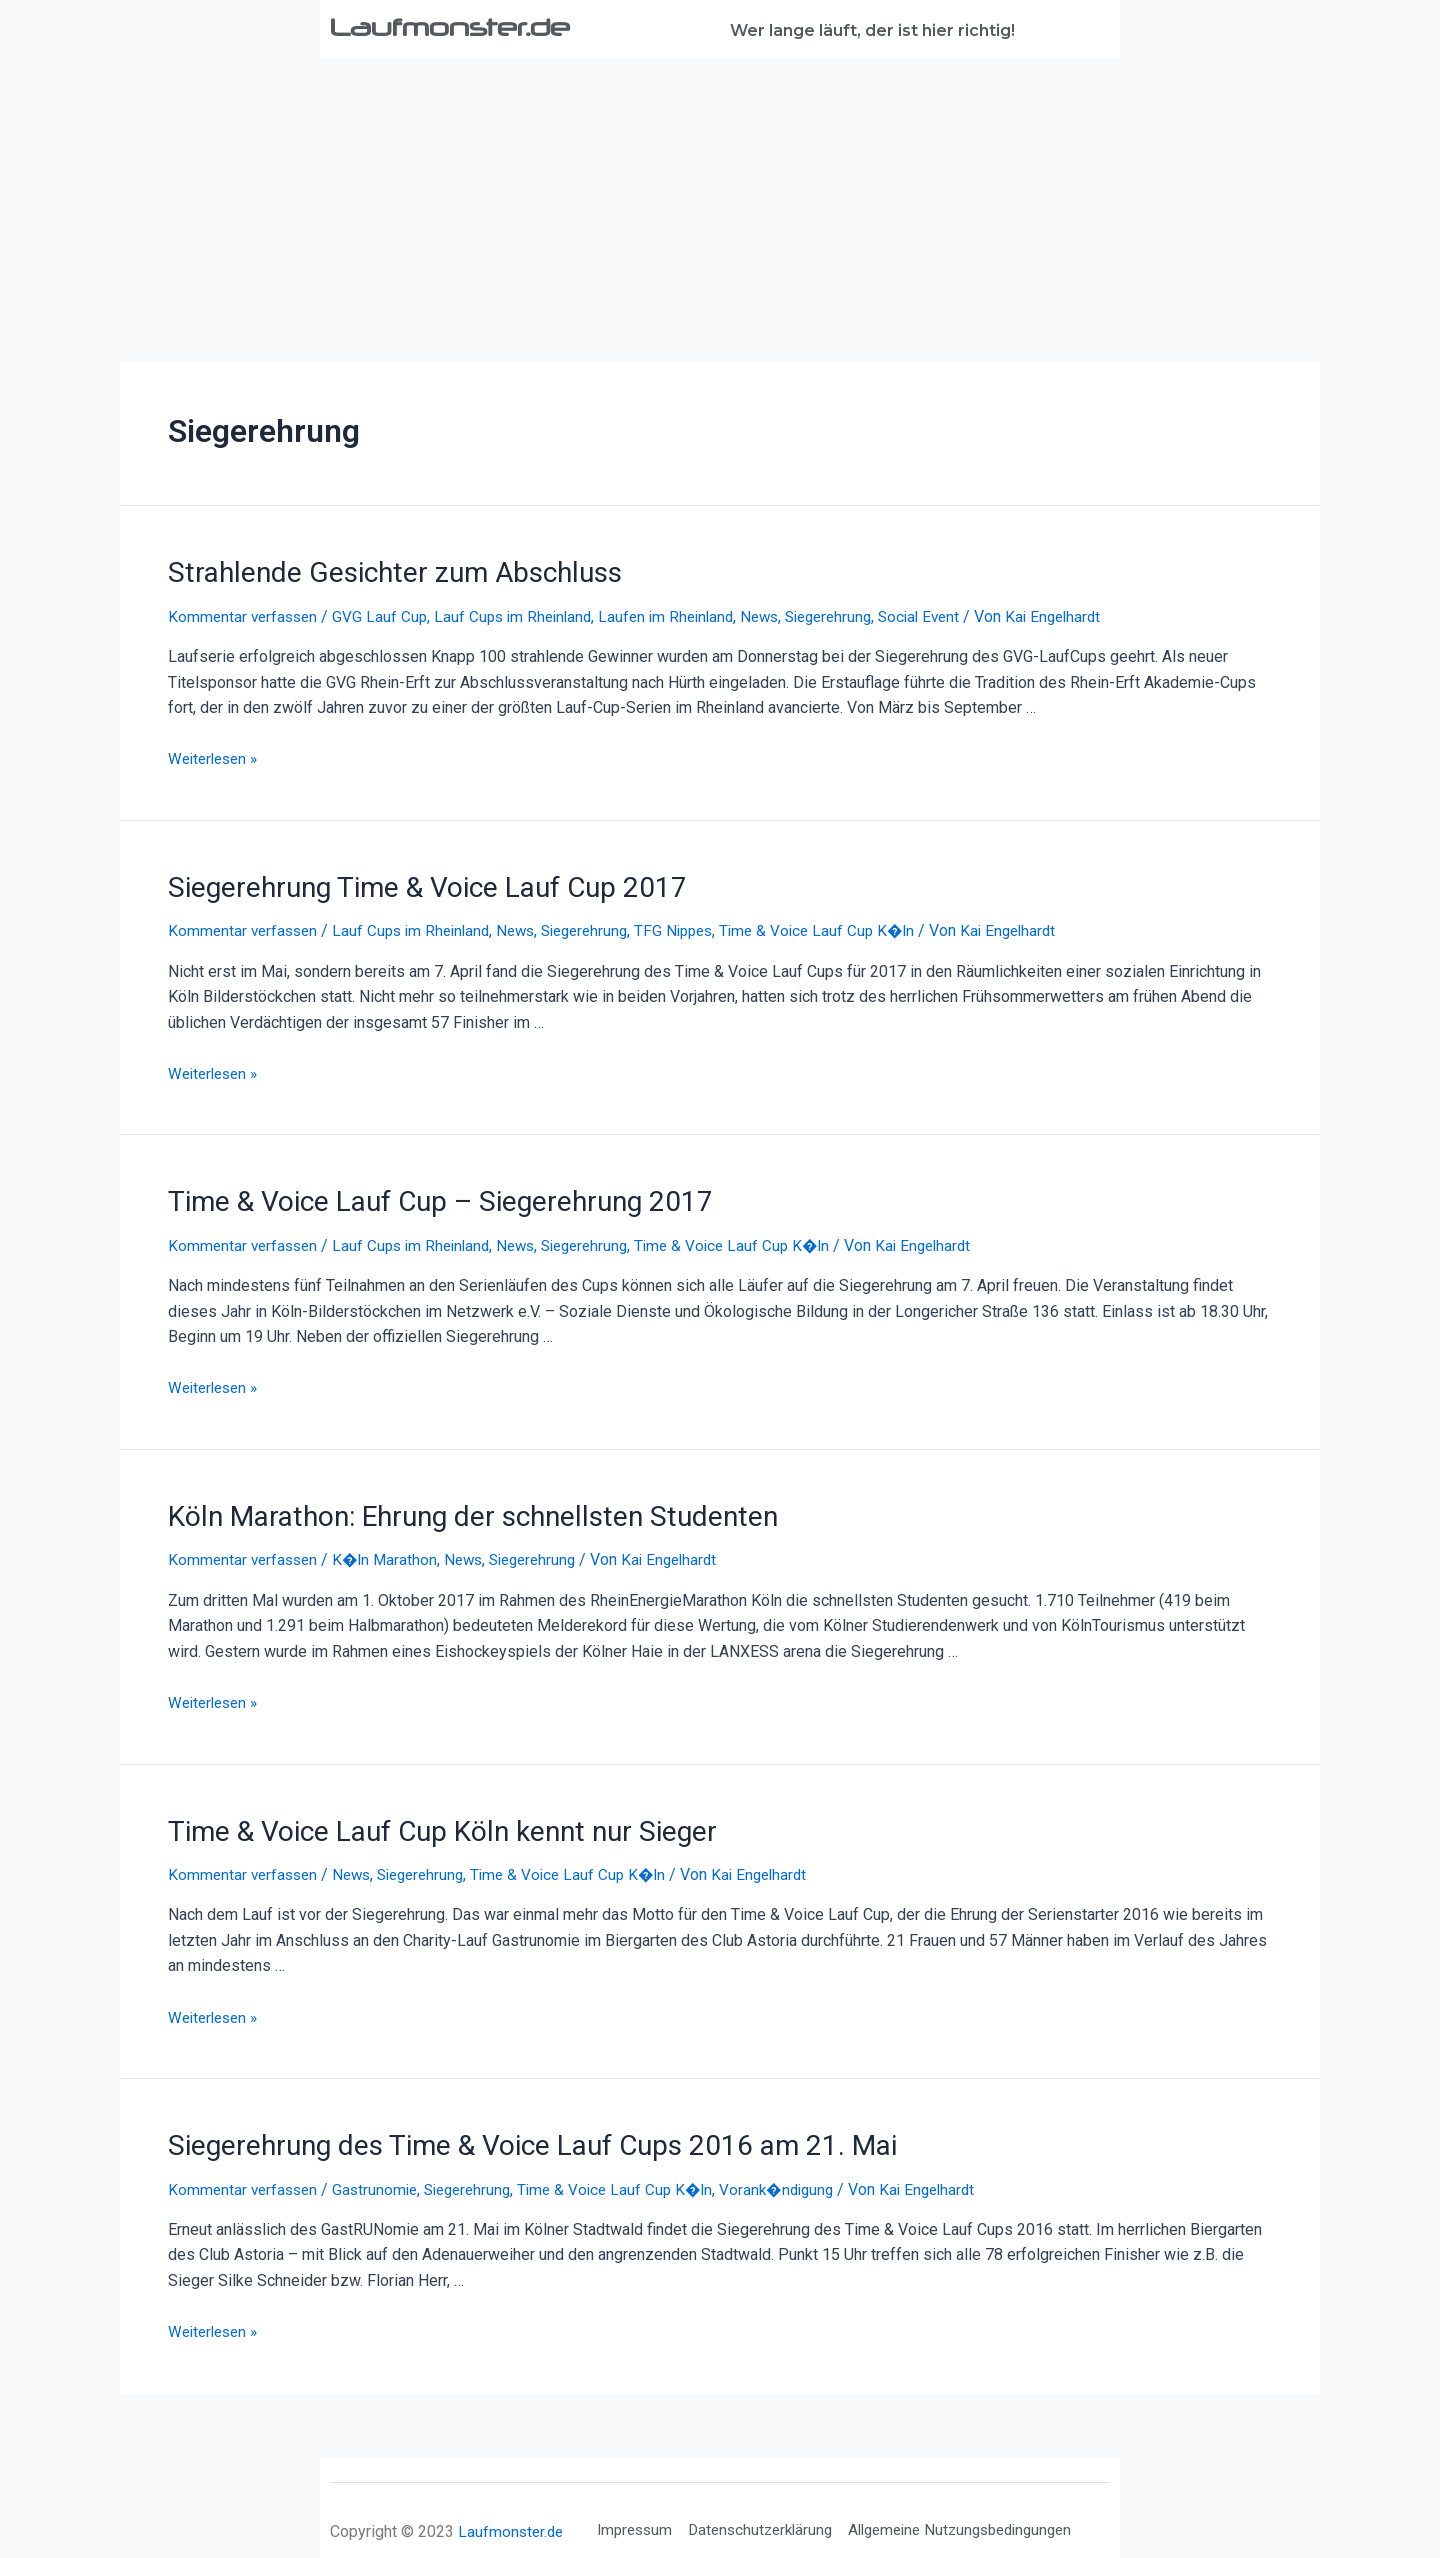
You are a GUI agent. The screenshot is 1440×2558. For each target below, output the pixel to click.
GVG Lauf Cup (386, 613)
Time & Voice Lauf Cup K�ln (847, 925)
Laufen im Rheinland (682, 613)
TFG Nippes (698, 925)
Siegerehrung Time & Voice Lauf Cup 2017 (409, 883)
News (780, 613)
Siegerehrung (854, 613)
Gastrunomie (382, 2173)
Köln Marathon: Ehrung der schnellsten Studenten (452, 1507)
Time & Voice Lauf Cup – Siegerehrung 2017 (421, 1195)
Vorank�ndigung (800, 2173)
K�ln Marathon (391, 1549)
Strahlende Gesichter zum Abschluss (377, 571)
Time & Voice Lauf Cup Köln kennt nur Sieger (423, 1819)
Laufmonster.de (465, 25)
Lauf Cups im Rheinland (523, 613)
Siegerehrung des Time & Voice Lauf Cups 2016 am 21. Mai (506, 2131)
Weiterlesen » (216, 756)
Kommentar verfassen (245, 613)
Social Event (951, 613)
